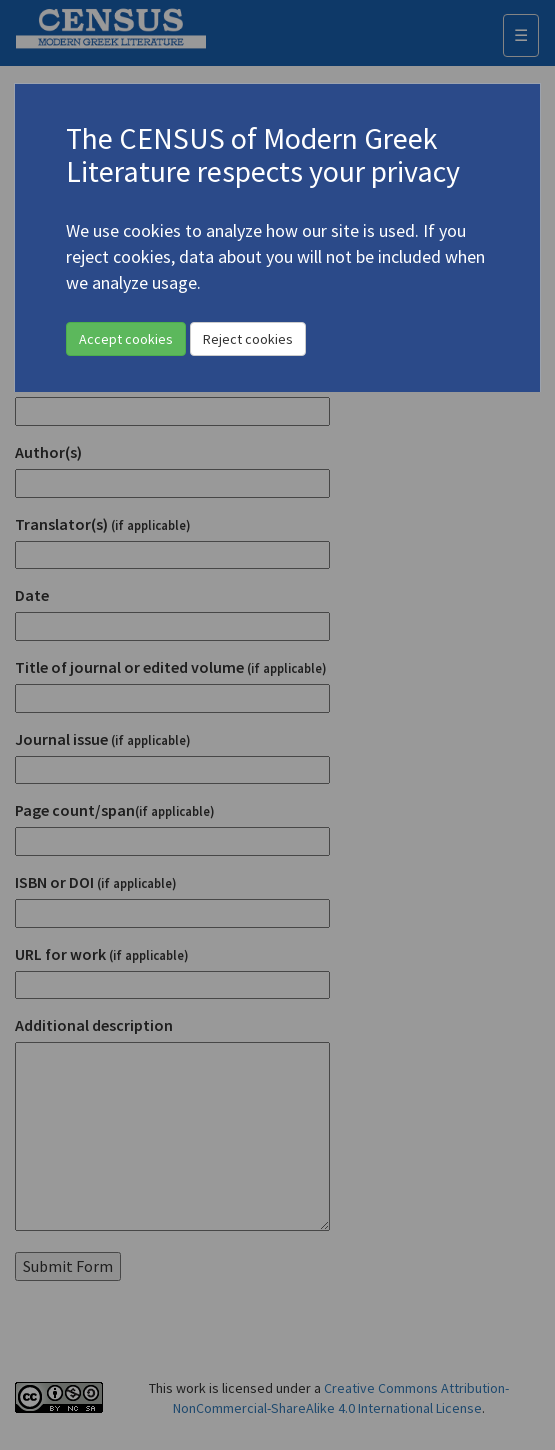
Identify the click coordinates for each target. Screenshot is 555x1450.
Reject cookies (248, 339)
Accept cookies (126, 339)
